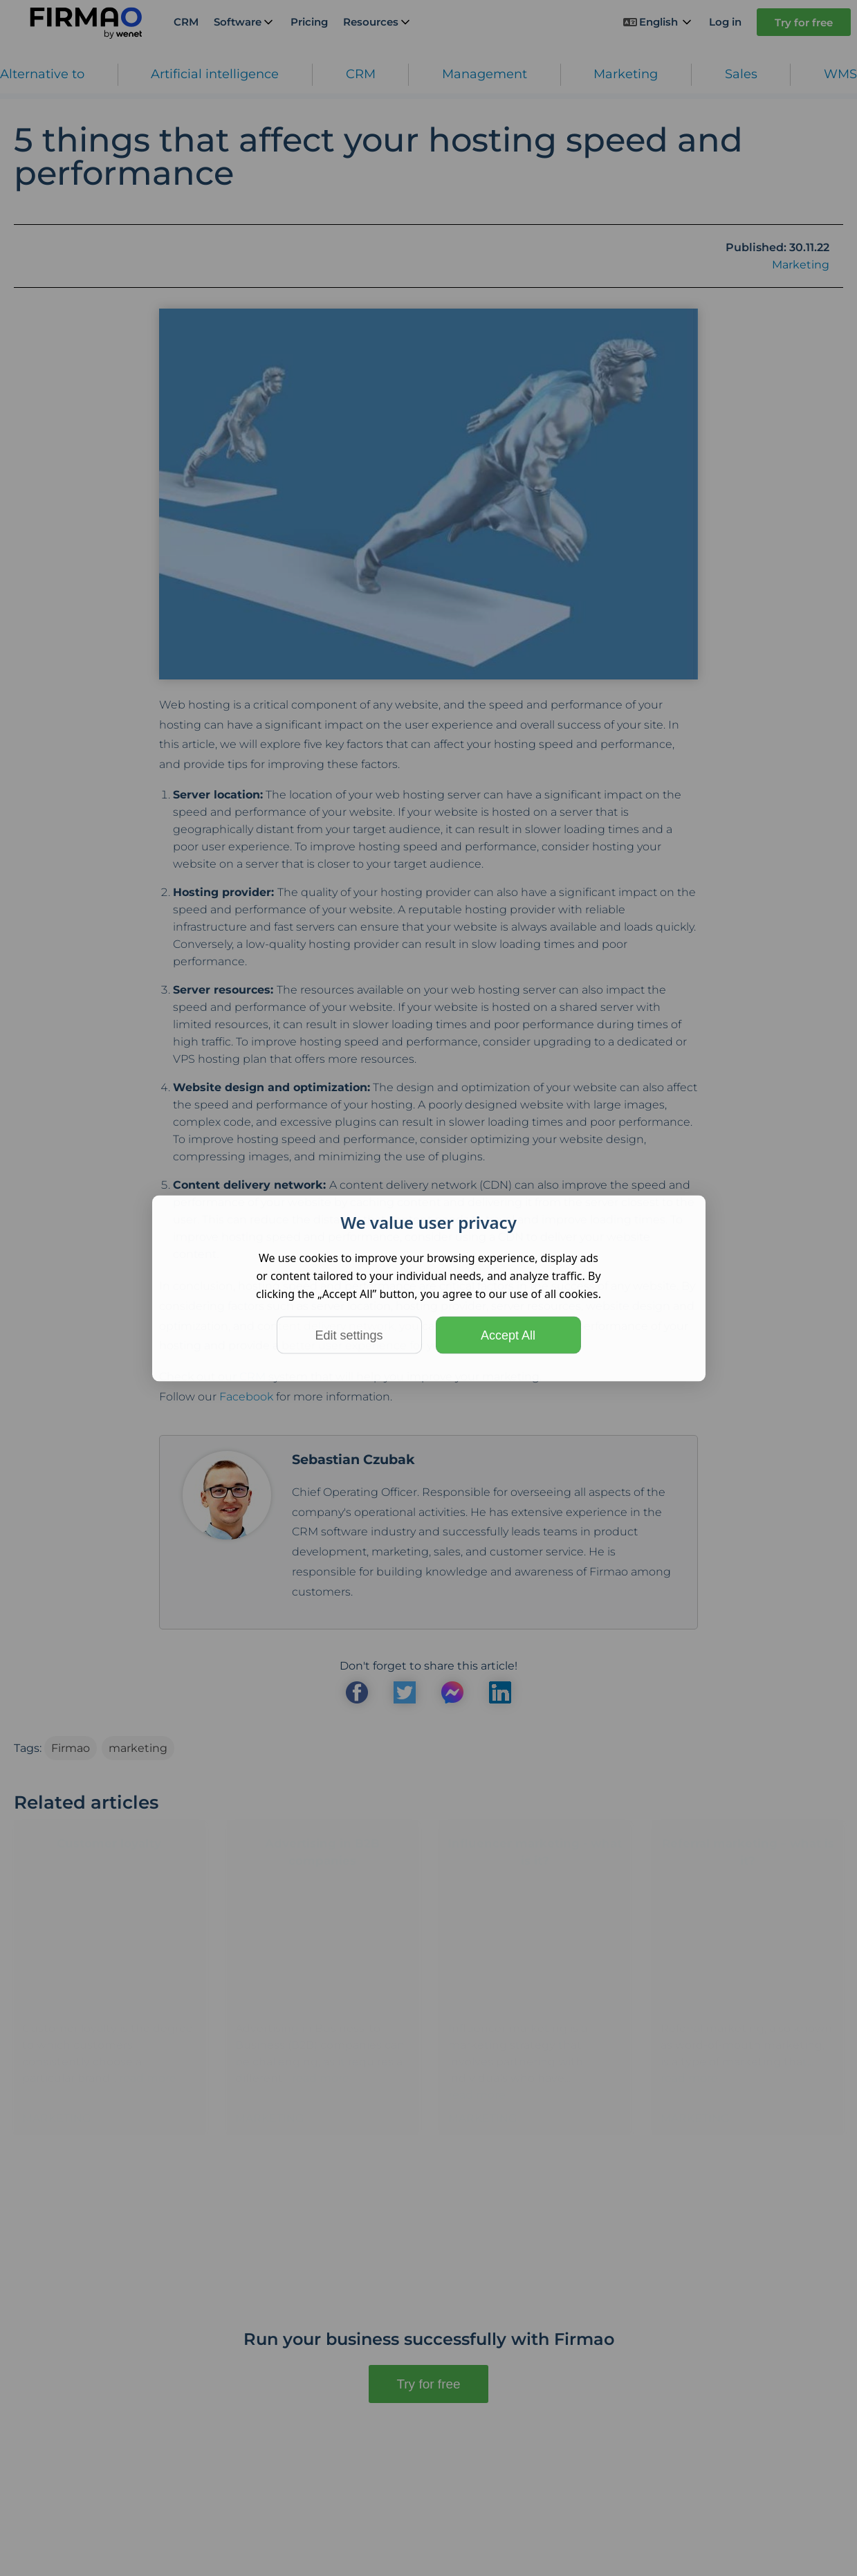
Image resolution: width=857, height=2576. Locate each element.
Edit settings (349, 1335)
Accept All (508, 1335)
